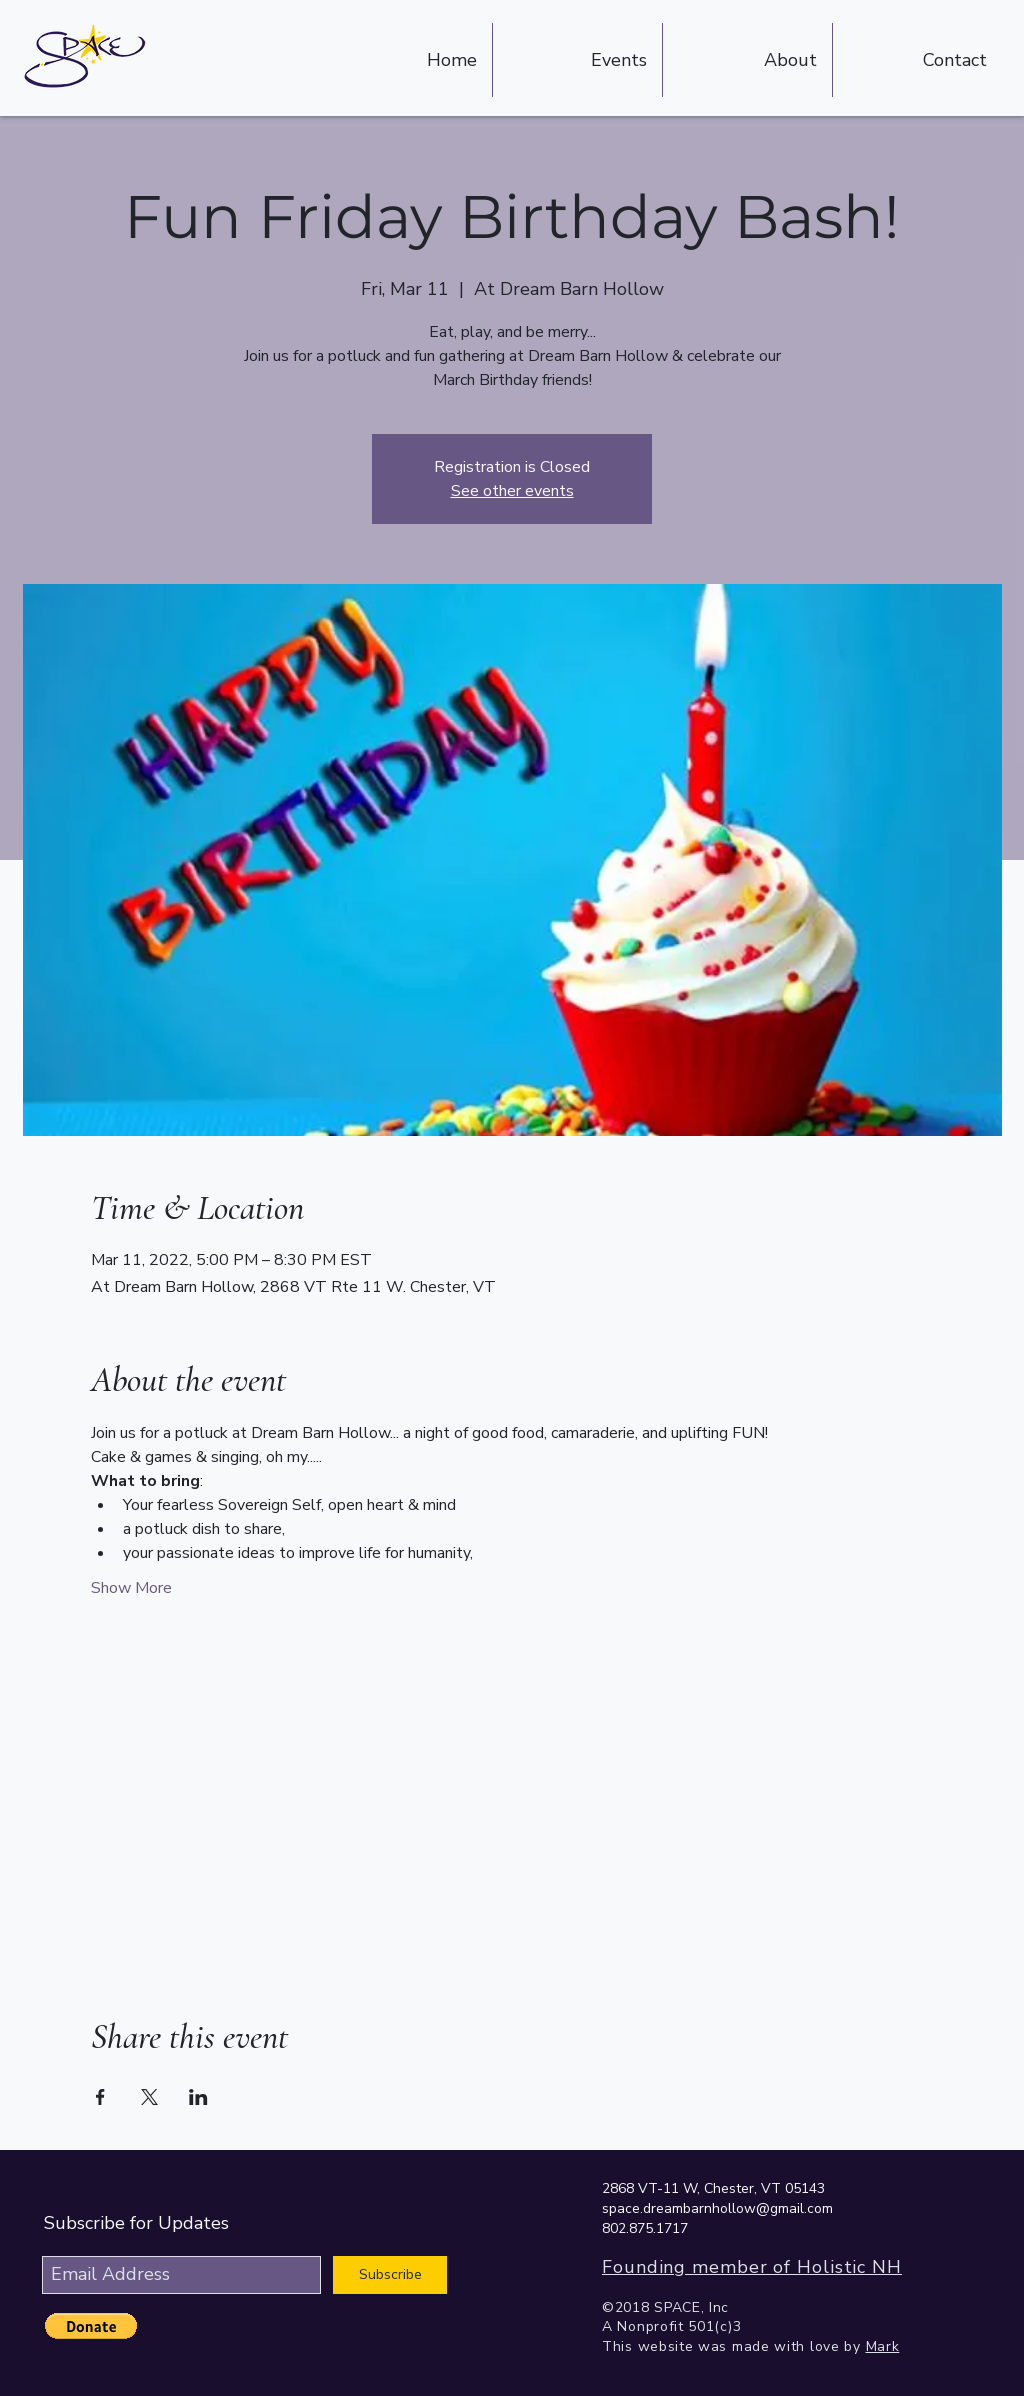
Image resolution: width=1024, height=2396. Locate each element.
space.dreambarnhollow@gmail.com (717, 2208)
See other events (512, 491)
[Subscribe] (390, 2275)
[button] (91, 2326)
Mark (883, 2346)
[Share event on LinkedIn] (198, 2097)
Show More (131, 1588)
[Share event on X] (149, 2097)
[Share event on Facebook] (100, 2097)
